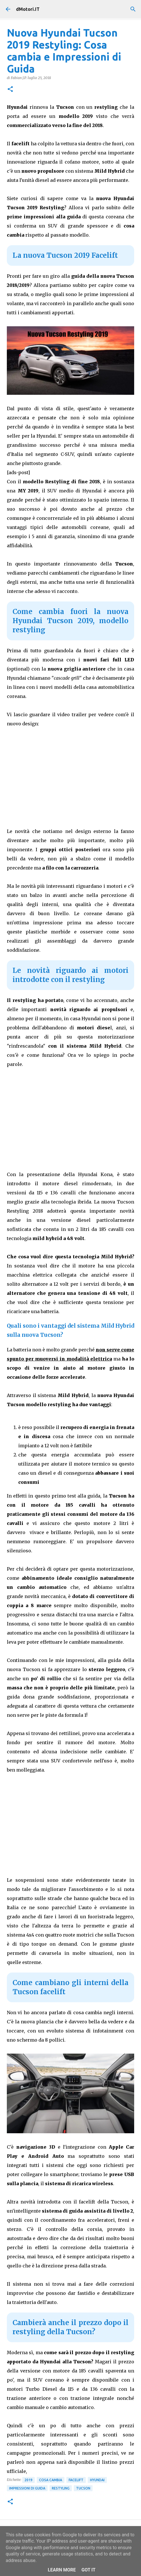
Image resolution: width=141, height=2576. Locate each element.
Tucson (83, 2488)
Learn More (62, 2570)
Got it (88, 2570)
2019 (28, 2480)
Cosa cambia (50, 2480)
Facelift (76, 2480)
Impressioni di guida (27, 2488)
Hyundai (97, 2480)
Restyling (61, 2488)
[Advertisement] (70, 1118)
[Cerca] (133, 9)
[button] (10, 89)
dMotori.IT (28, 9)
